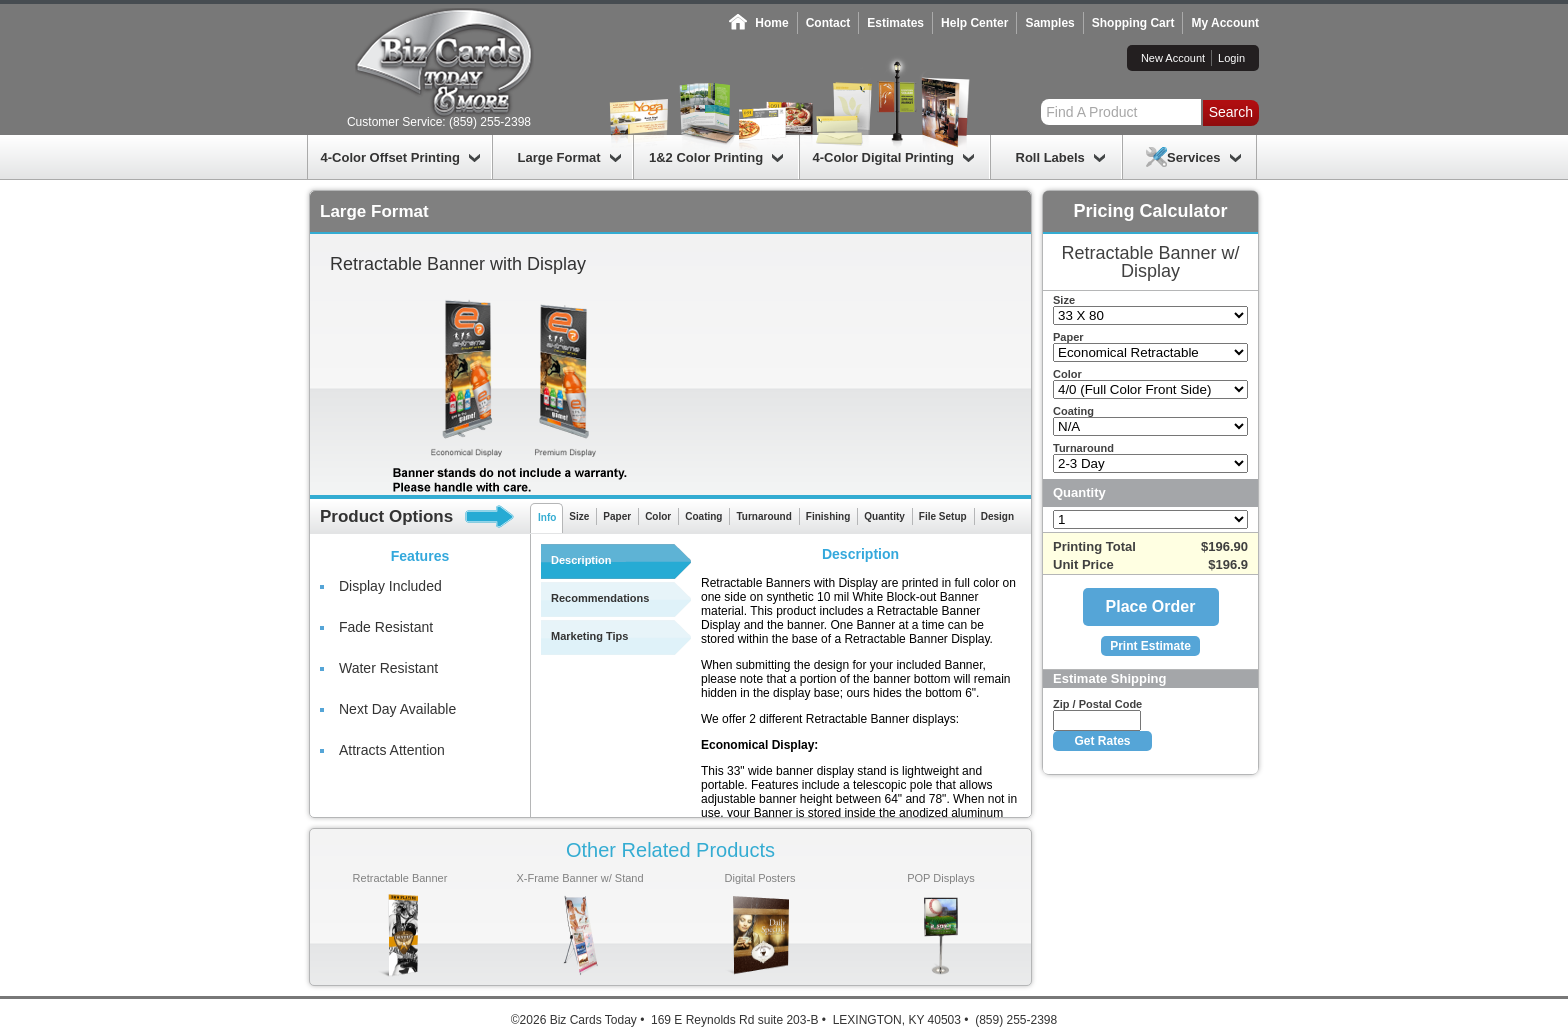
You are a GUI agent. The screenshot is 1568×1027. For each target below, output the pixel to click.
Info (547, 517)
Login (1231, 58)
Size (579, 516)
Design (997, 516)
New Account (1173, 58)
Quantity (884, 516)
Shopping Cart (1133, 23)
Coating (703, 516)
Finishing (828, 516)
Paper (617, 516)
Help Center (974, 23)
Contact (828, 23)
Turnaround (763, 516)
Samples (1049, 23)
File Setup (943, 516)
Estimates (895, 23)
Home (771, 23)
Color (658, 516)
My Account (1225, 23)
